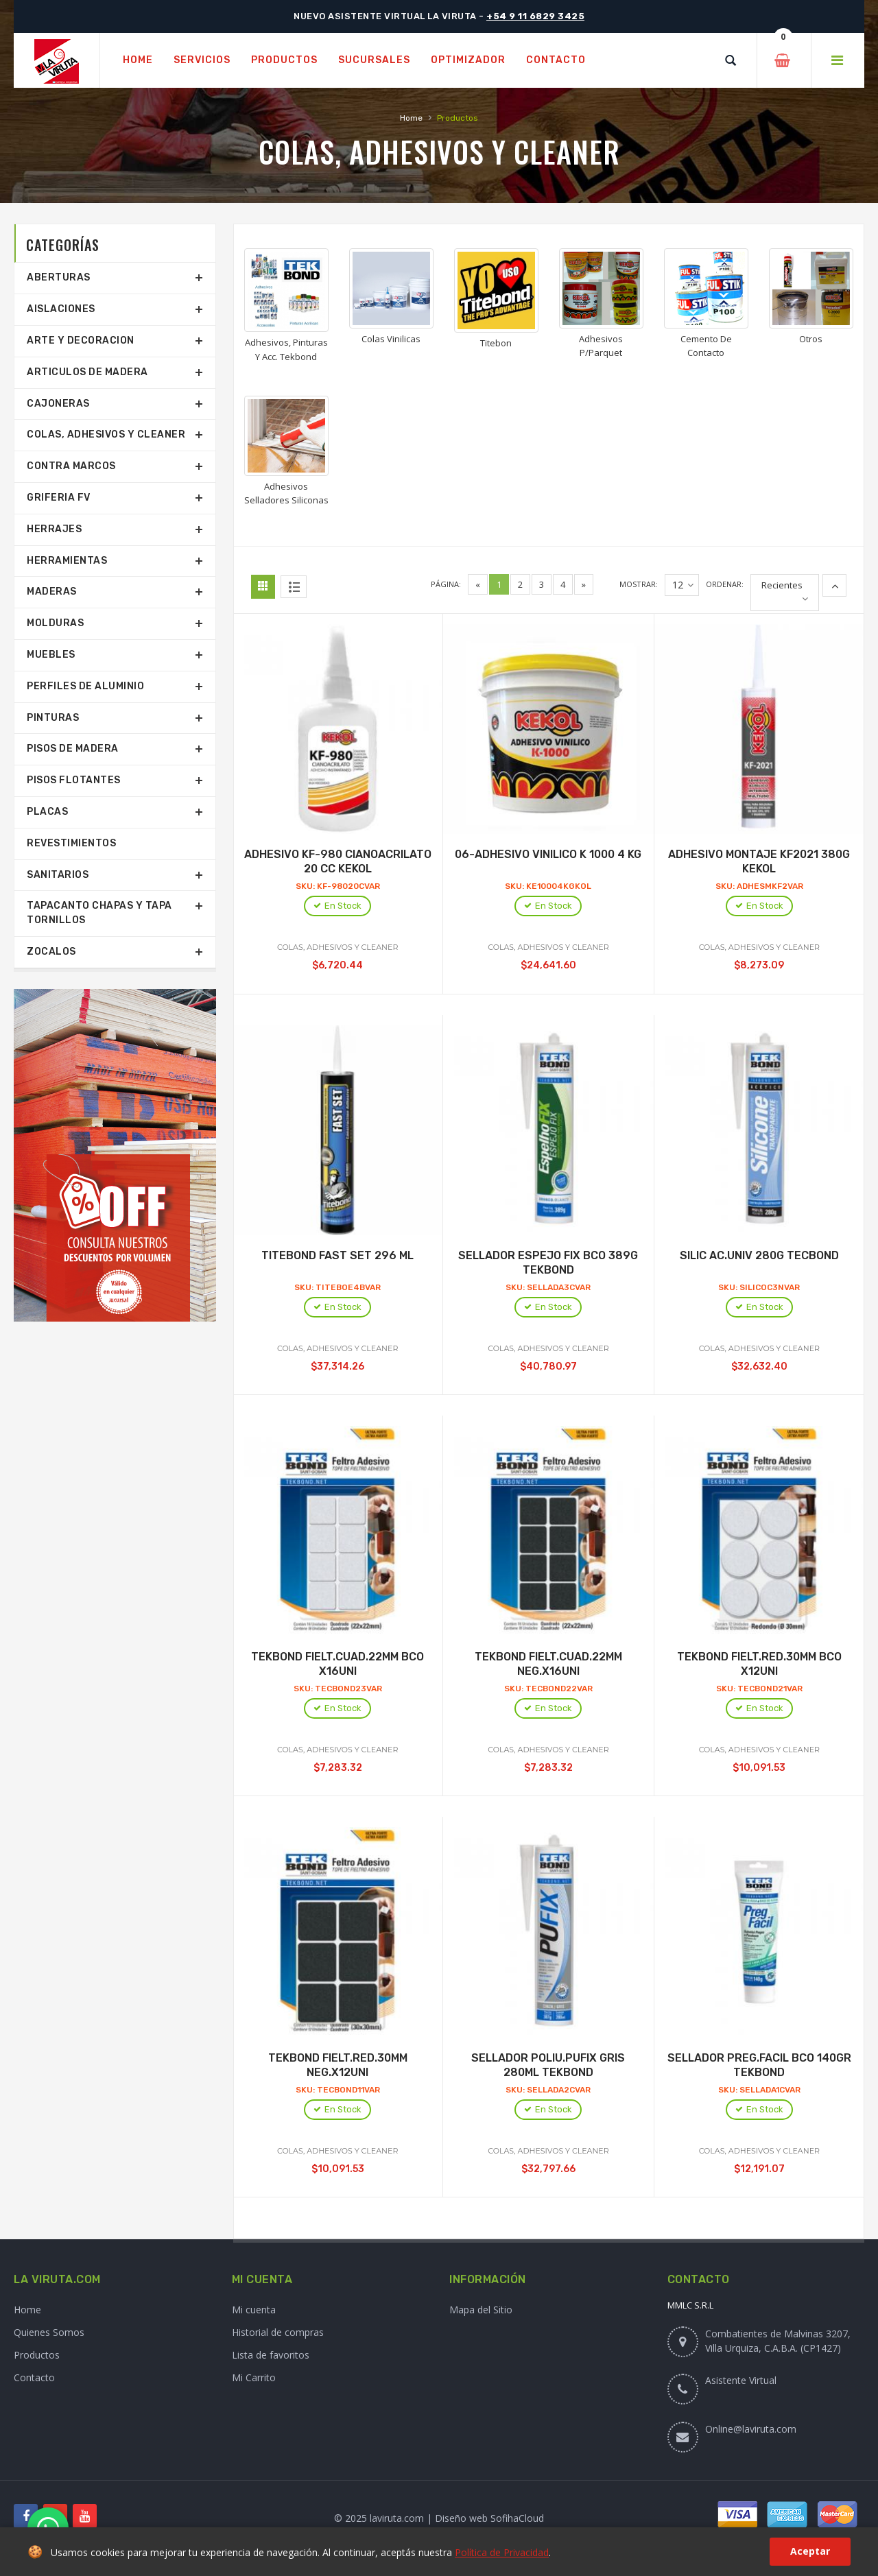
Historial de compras (278, 2332)
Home (411, 118)
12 (682, 585)
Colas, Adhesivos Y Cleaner (106, 434)
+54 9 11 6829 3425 (535, 16)
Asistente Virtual (740, 2380)
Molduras (55, 623)
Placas (47, 812)
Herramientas (67, 561)
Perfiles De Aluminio (85, 686)
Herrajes (54, 529)
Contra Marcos (71, 466)
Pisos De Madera (73, 748)
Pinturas (53, 718)
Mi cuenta (254, 2309)
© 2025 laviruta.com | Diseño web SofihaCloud (439, 2518)
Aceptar (810, 2550)
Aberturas (59, 277)
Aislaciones (61, 309)
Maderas (52, 591)
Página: (446, 584)
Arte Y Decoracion (80, 340)
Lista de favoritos (270, 2354)
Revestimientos (71, 843)
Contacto (34, 2377)
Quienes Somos (49, 2332)
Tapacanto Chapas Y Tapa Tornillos (99, 913)
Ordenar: (725, 584)
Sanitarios (57, 875)
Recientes (782, 585)
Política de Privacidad (502, 2552)
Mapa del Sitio (480, 2309)
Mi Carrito (254, 2377)
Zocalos (51, 951)
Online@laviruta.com (750, 2428)
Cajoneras (58, 403)
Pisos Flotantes (74, 780)
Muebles (51, 654)
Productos (37, 2354)
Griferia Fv (59, 497)
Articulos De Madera (87, 372)
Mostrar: (638, 584)
